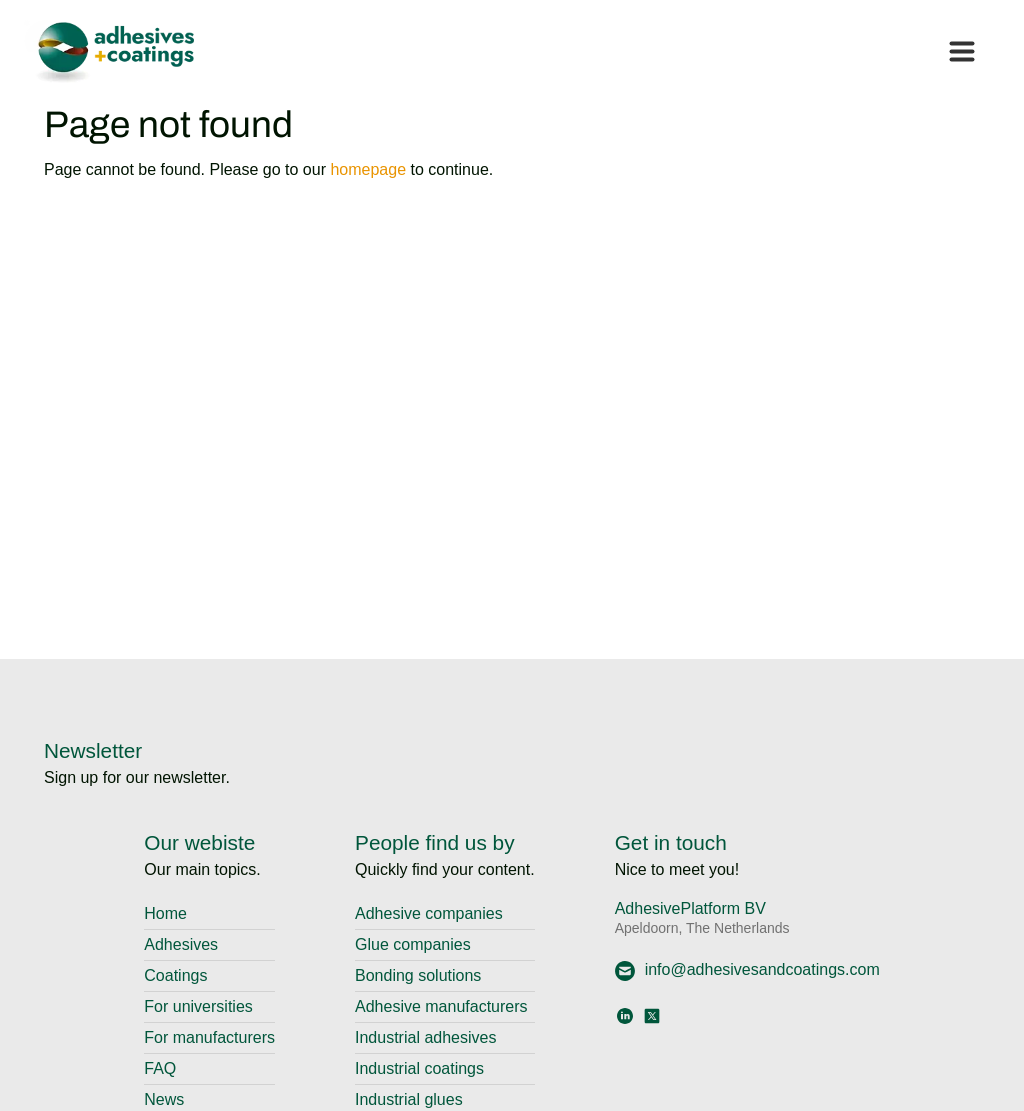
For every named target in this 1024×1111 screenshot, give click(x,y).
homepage (368, 169)
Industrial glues (409, 1099)
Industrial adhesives (425, 1037)
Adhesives (181, 944)
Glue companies (413, 944)
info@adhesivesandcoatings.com (747, 969)
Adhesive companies (429, 913)
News (164, 1099)
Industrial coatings (419, 1068)
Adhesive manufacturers (441, 1006)
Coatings (175, 975)
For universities (198, 1006)
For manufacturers (209, 1037)
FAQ (160, 1068)
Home (165, 913)
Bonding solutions (418, 975)
